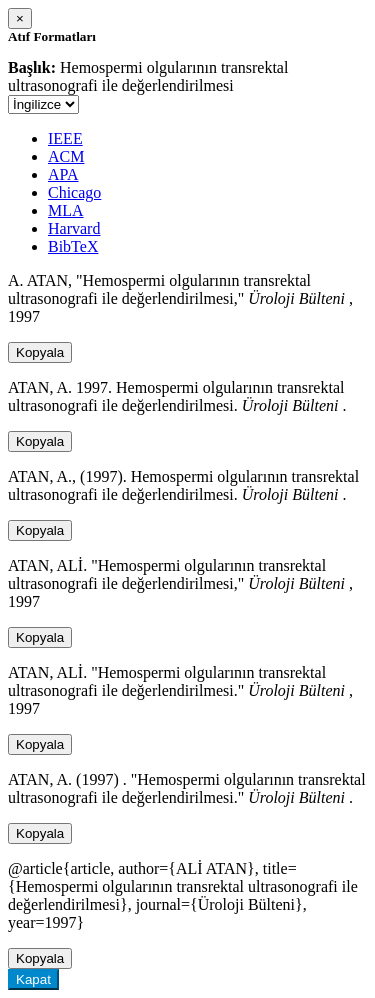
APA (63, 174)
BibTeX (73, 246)
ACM (66, 156)
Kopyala (40, 352)
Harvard (74, 228)
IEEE (65, 138)
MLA (66, 210)
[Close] (20, 18)
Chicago (74, 192)
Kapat (33, 979)
